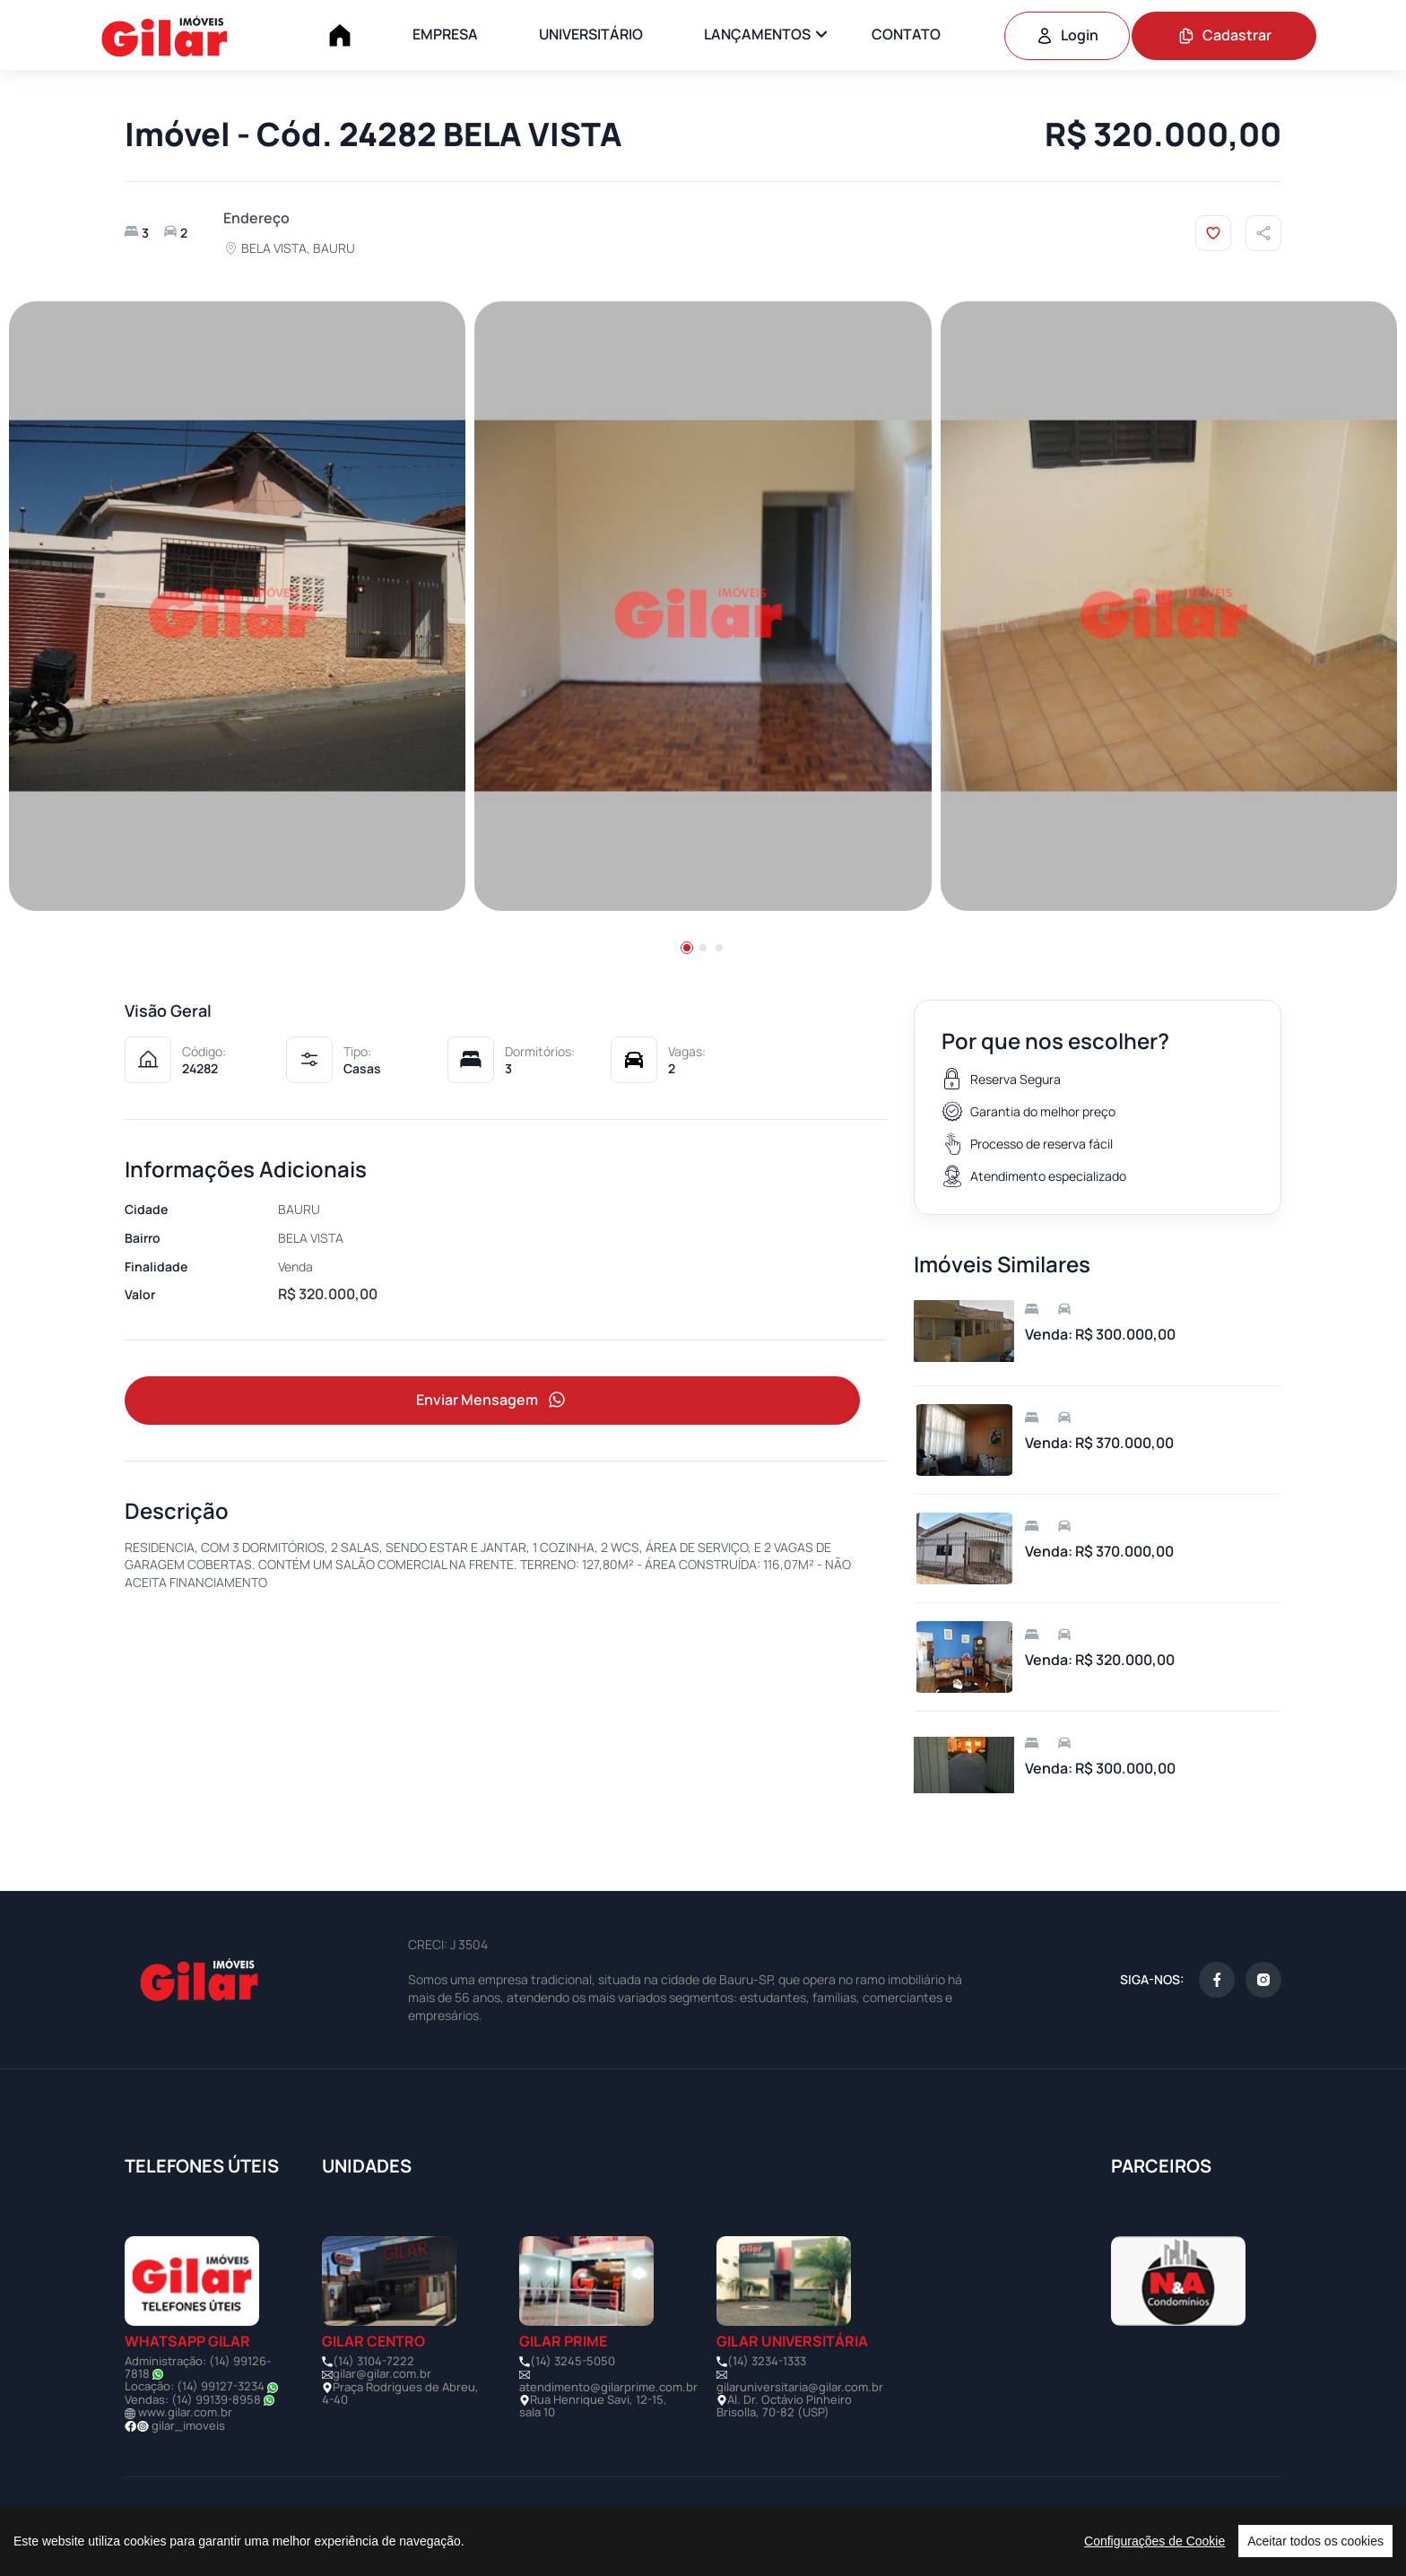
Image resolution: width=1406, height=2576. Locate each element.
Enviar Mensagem (492, 1400)
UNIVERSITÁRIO (591, 34)
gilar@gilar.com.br (382, 2373)
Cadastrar (1224, 35)
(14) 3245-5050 (572, 2361)
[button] (686, 947)
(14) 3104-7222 (373, 2361)
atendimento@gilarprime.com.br (608, 2387)
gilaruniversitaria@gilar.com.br (799, 2387)
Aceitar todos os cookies (1315, 2541)
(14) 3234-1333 (766, 2361)
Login (1067, 35)
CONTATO (906, 34)
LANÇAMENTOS (757, 34)
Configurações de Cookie (1154, 2541)
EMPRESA (445, 34)
